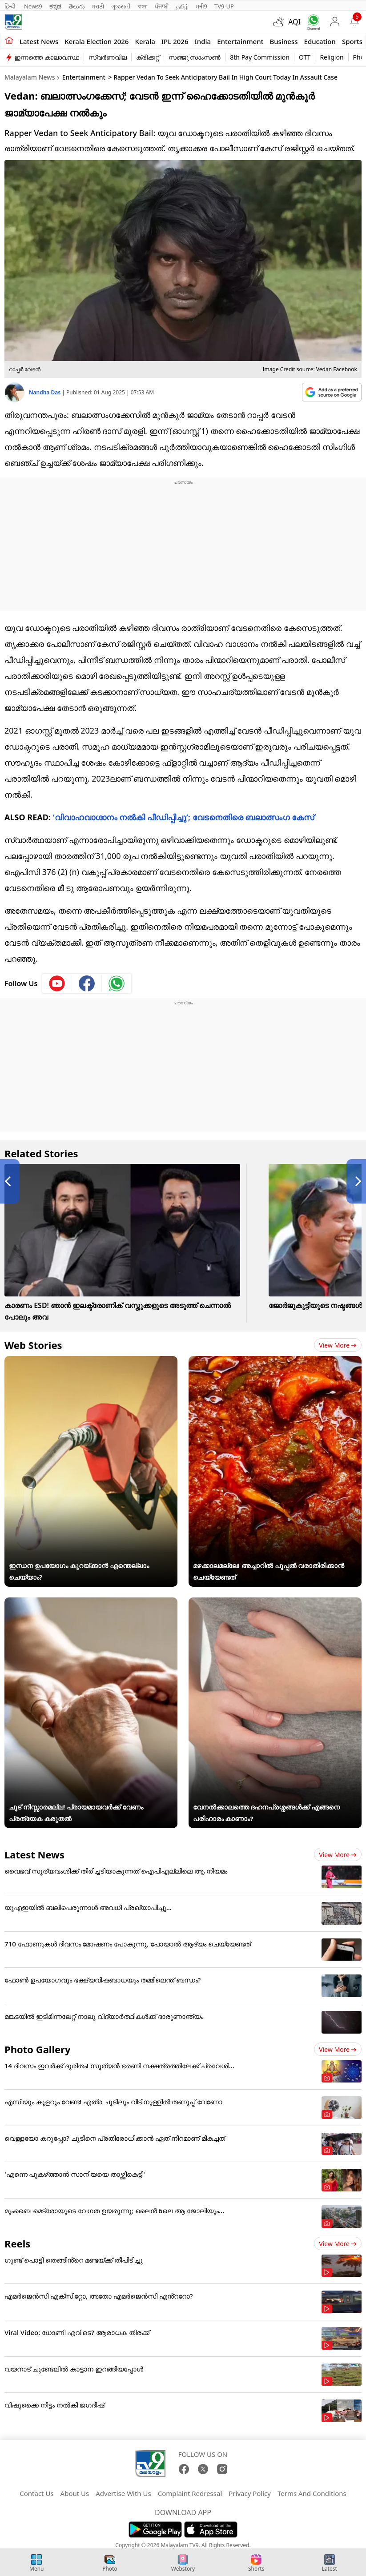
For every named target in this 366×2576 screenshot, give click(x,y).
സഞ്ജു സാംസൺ (195, 57)
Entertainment (240, 41)
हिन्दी (10, 6)
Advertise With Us (123, 2493)
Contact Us (36, 2493)
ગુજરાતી (121, 6)
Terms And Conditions (312, 2493)
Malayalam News (29, 77)
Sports (352, 41)
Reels (17, 2243)
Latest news (39, 41)
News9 (33, 6)
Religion (331, 57)
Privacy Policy (250, 2493)
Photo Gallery (37, 2049)
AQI (294, 22)
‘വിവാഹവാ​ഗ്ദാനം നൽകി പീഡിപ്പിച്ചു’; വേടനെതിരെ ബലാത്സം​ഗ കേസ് (183, 817)
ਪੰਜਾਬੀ (162, 6)
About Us (74, 2493)
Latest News (34, 1854)
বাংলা (143, 6)
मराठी (98, 6)
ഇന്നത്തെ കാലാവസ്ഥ (46, 57)
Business (283, 41)
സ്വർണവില (107, 57)
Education (320, 41)
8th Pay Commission (260, 57)
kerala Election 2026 (96, 41)
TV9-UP (224, 6)
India (203, 41)
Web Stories (33, 1345)
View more (338, 1345)
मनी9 (201, 6)
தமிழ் (182, 6)
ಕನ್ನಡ (55, 6)
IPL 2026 (175, 41)
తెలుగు (76, 6)
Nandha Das (45, 392)
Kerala (145, 41)
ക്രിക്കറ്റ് (147, 57)
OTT (304, 57)
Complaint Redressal (190, 2493)
